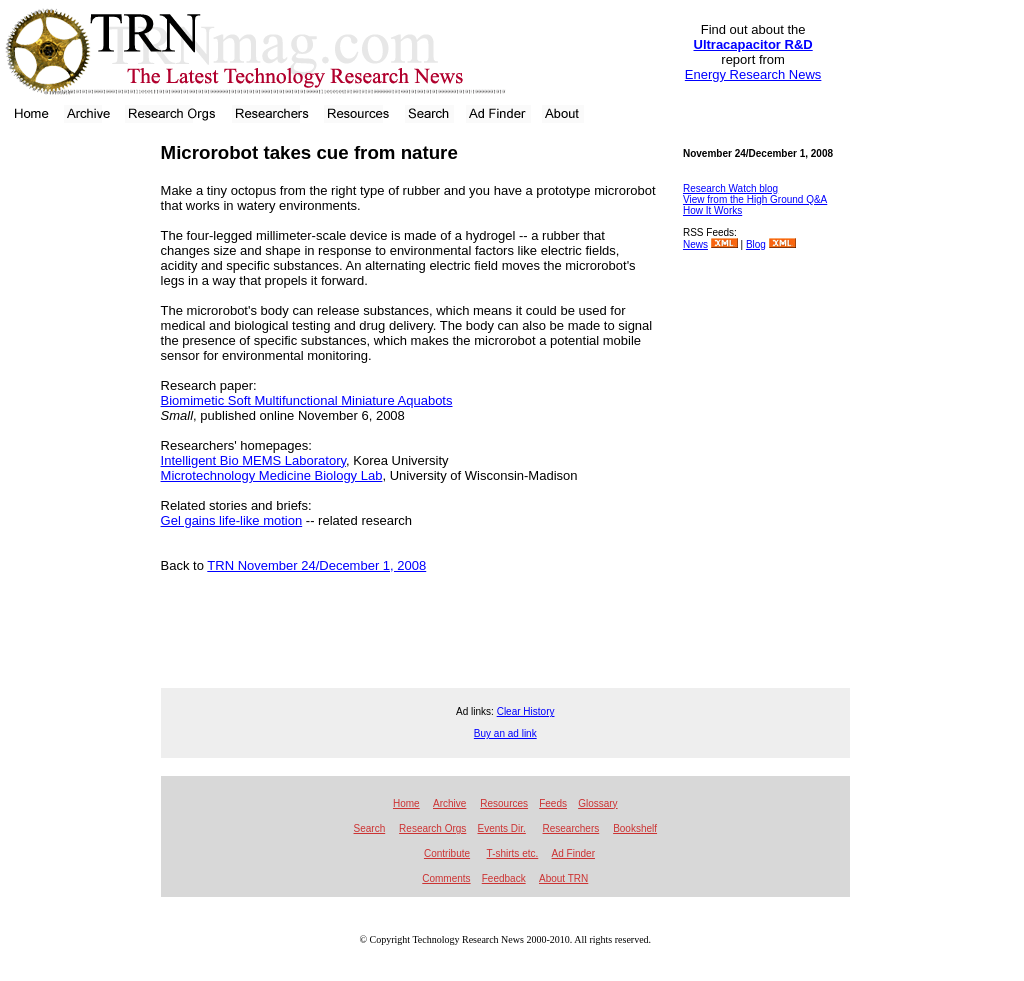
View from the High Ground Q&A (755, 199)
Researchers (571, 828)
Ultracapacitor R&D (753, 44)
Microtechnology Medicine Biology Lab (272, 475)
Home (406, 803)
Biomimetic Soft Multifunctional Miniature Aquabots (307, 400)
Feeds (553, 803)
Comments (446, 878)
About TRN (563, 878)
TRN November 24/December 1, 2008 (316, 565)
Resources (504, 803)
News (695, 244)
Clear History (526, 711)
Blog (756, 244)
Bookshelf (635, 828)
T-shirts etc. (513, 853)
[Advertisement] (74, 435)
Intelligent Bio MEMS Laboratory (253, 460)
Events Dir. (501, 828)
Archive (449, 803)
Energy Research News (753, 74)
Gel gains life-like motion (232, 520)
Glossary (597, 803)
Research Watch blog (730, 188)
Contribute (447, 853)
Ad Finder (573, 853)
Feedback (504, 878)
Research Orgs (432, 828)
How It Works (712, 210)
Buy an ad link (505, 733)
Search (370, 828)
